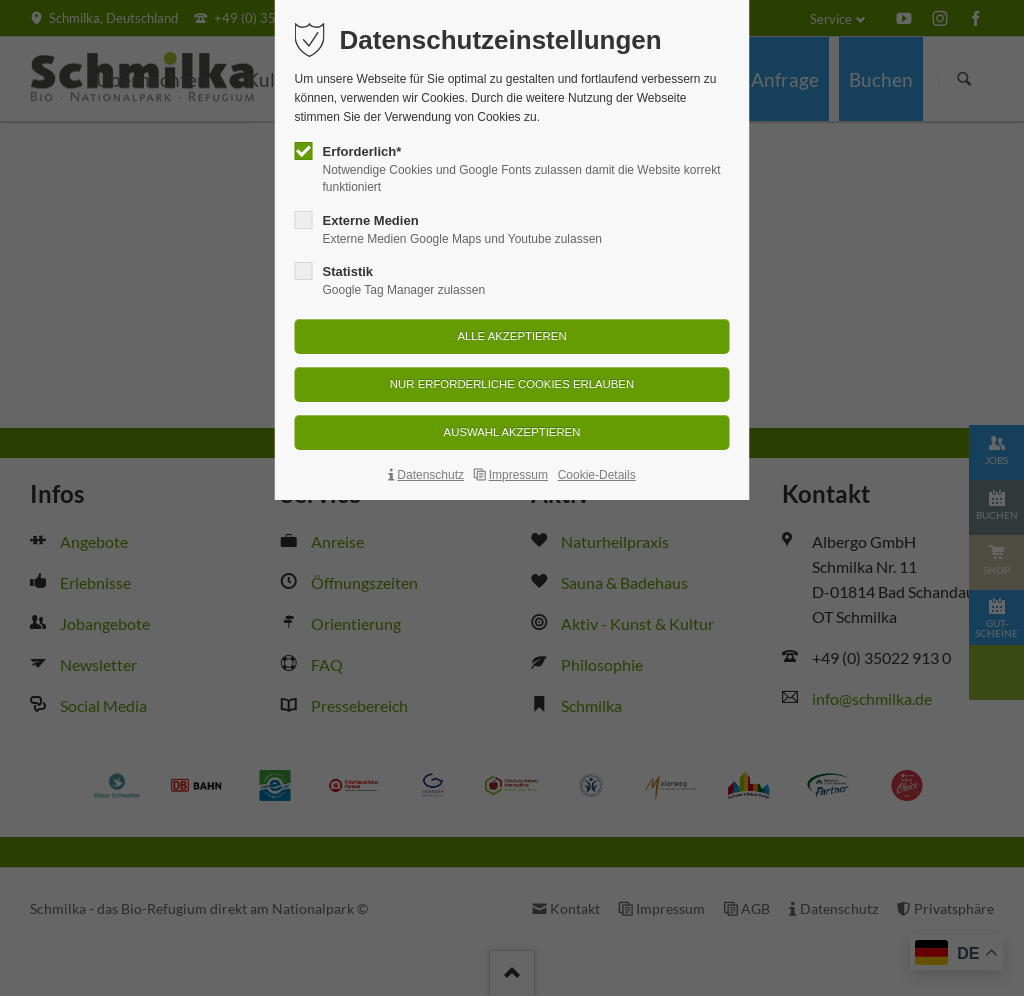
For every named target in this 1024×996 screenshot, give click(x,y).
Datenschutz (430, 475)
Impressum (518, 475)
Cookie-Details (597, 475)
